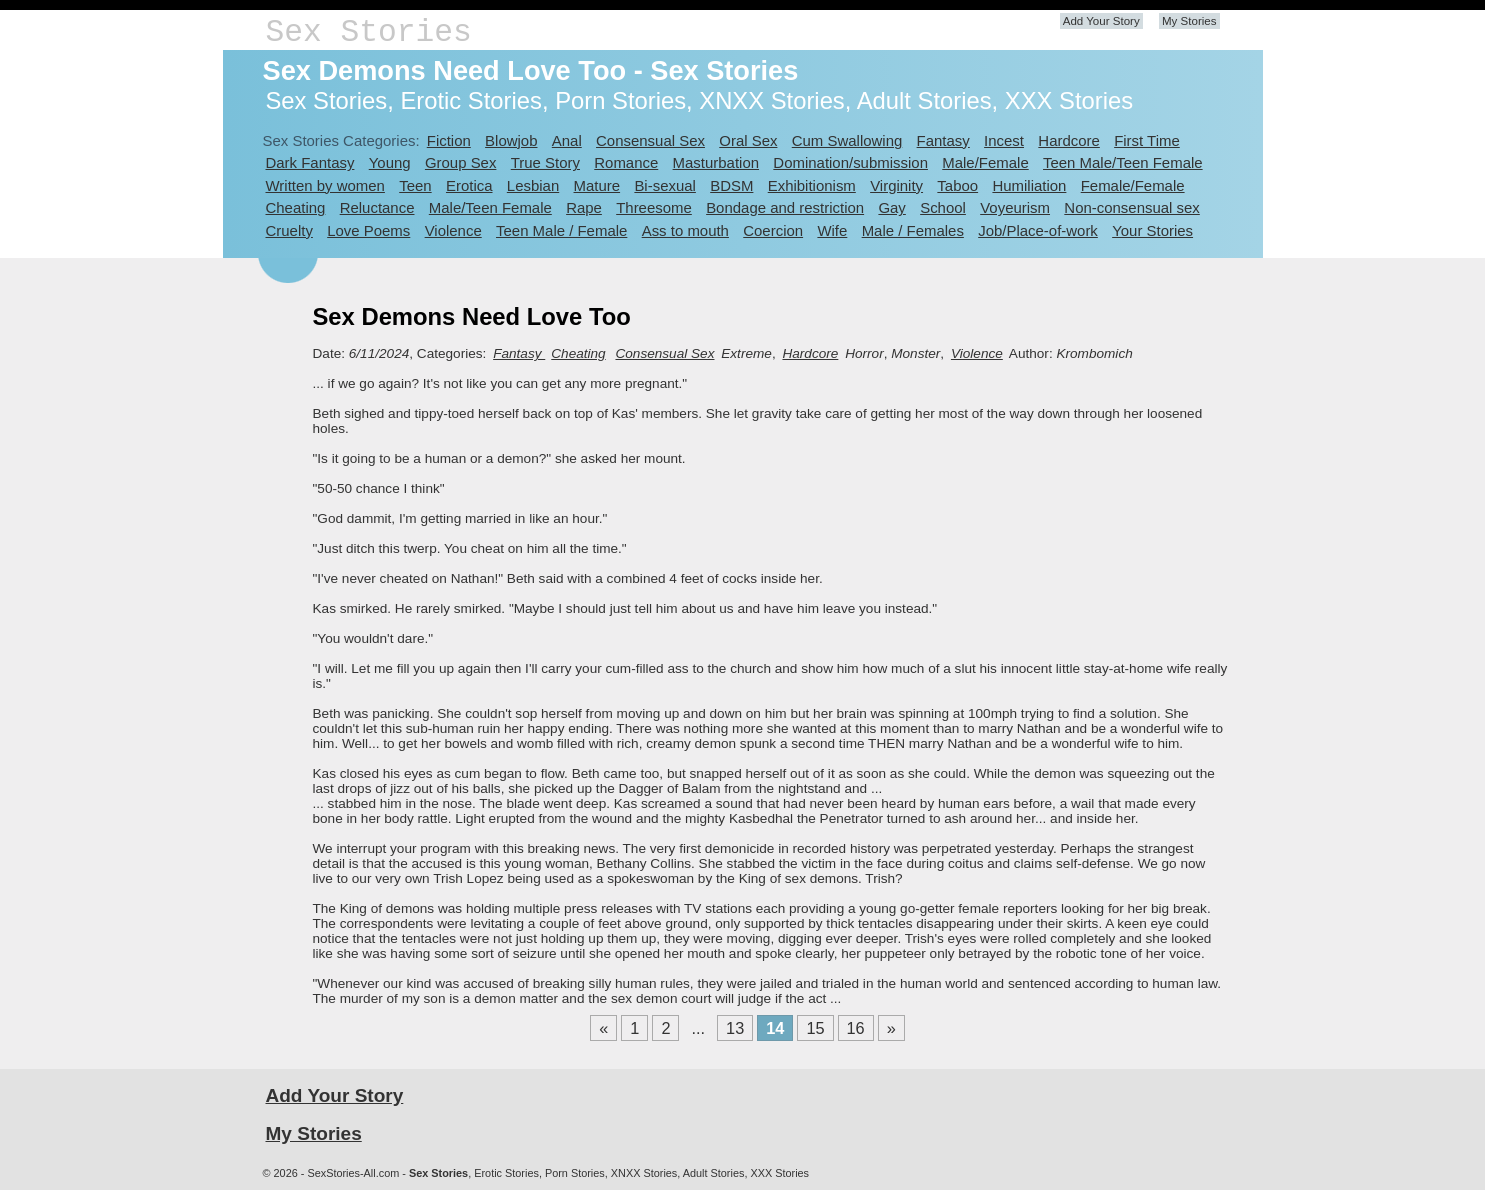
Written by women (325, 185)
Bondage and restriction (785, 207)
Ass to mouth (685, 230)
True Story (545, 162)
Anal (567, 140)
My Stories (1189, 21)
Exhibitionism (812, 185)
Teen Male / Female (561, 230)
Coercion (773, 230)
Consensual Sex (650, 140)
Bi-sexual (665, 185)
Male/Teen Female (490, 207)
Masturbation (716, 162)
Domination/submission (850, 162)
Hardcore (1069, 140)
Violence (453, 230)
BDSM (731, 185)
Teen (415, 185)
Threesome (654, 207)
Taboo (957, 185)
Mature (597, 185)
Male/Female (985, 162)
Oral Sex (748, 140)
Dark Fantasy (310, 162)
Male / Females (913, 230)
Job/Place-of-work (1038, 230)
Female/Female (1133, 185)
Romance (626, 162)
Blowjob (511, 140)
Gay (891, 207)
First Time (1147, 140)
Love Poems (368, 230)
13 (735, 1028)
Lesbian (533, 185)
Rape (584, 207)
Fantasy (943, 140)
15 (815, 1028)
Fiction (449, 140)
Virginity (896, 185)
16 (856, 1028)
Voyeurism (1015, 207)
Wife (832, 230)
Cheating (296, 207)
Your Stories (1152, 230)
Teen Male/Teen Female (1123, 162)
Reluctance (377, 207)
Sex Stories (369, 32)
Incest (1004, 140)
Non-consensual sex (1131, 207)
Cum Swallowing (847, 140)
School (943, 207)
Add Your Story (1101, 21)
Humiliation (1029, 185)
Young (390, 162)
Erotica (469, 185)
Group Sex (460, 162)
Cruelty (289, 230)
